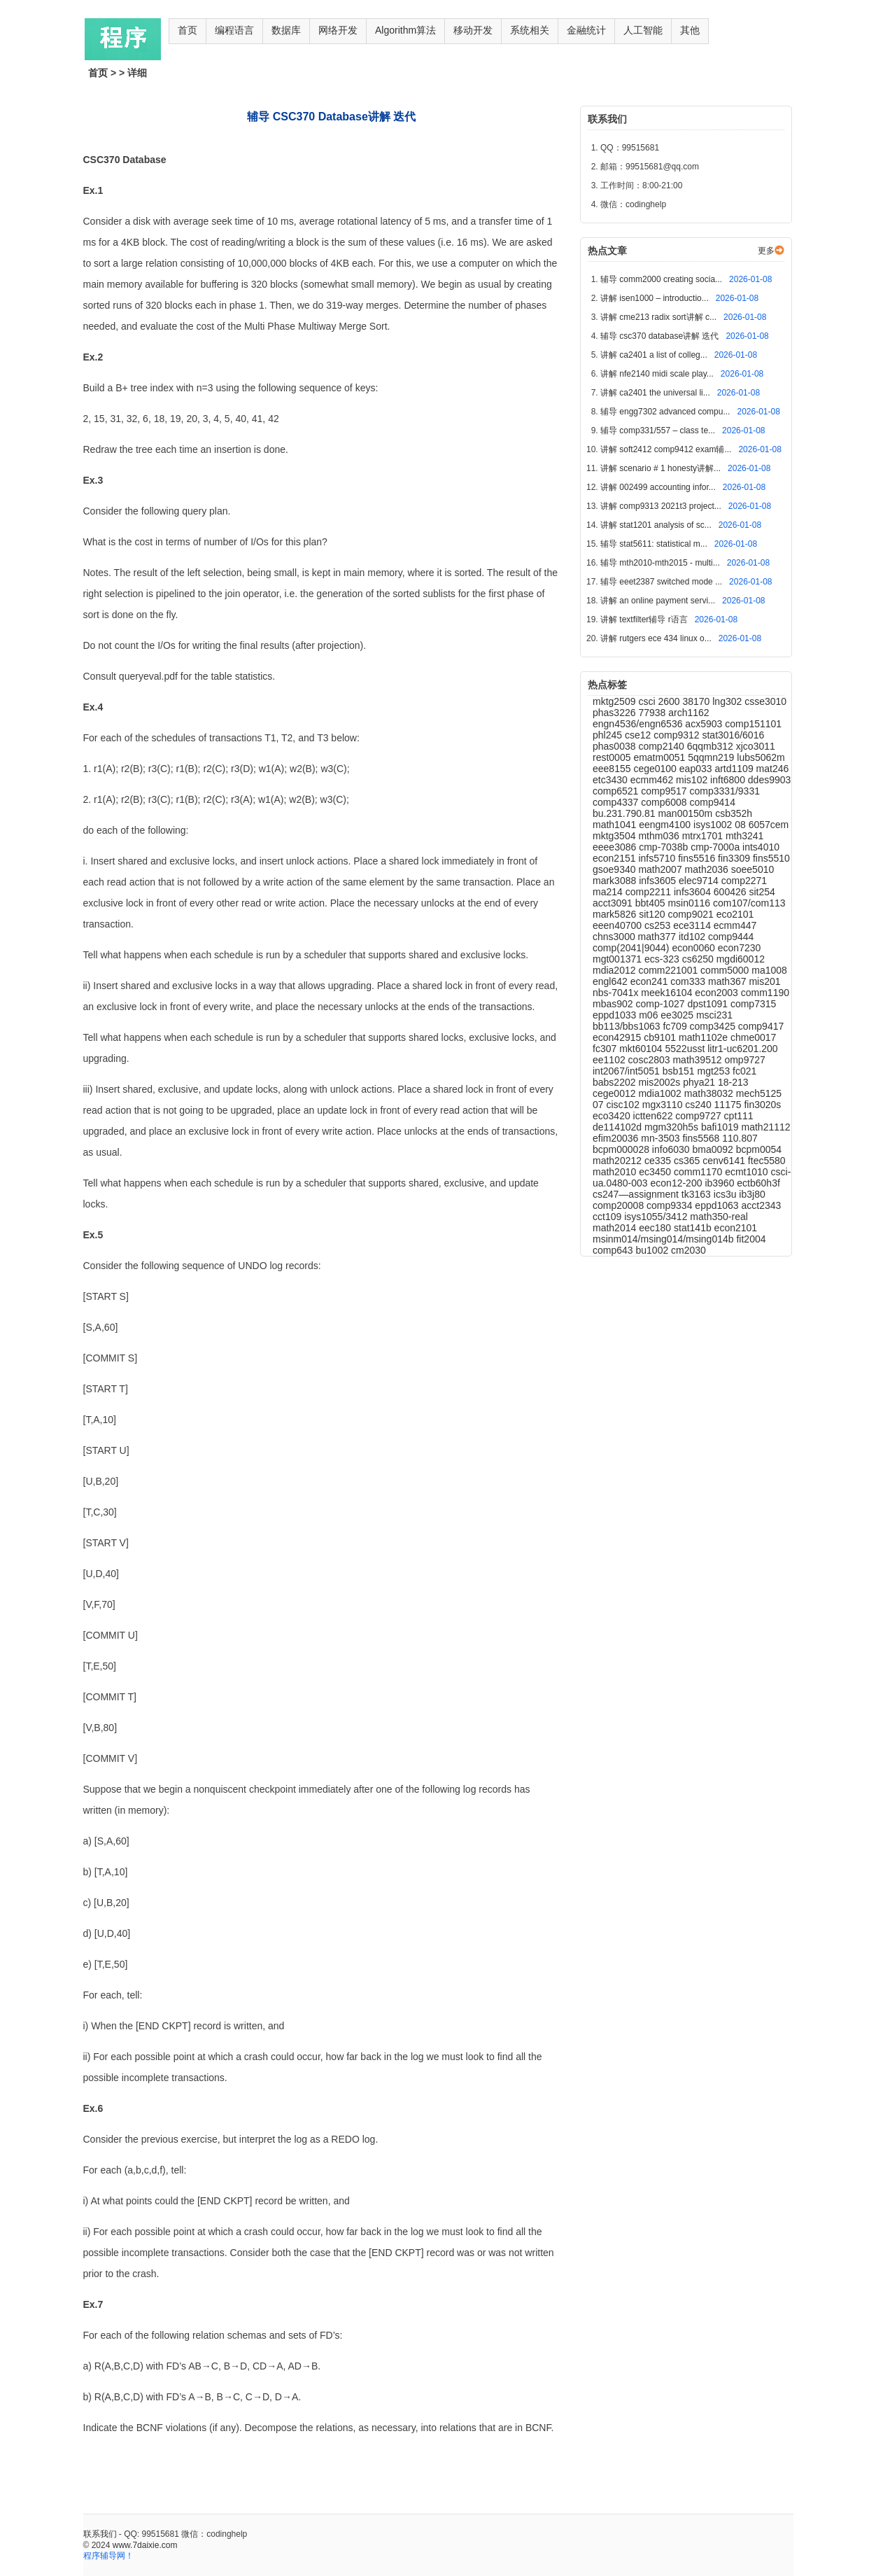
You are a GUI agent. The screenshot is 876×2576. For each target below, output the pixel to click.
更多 (766, 250)
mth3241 (744, 835)
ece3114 (693, 925)
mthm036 (659, 835)
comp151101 (753, 723)
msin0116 (690, 903)
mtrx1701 (704, 835)
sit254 (762, 891)
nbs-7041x (617, 992)
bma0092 (713, 1149)
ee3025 (678, 1015)
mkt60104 (642, 1048)
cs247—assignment (637, 1194)
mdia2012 (615, 970)
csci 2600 (660, 701)
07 (599, 1104)
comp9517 (665, 791)
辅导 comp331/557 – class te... (658, 430)
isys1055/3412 (657, 1216)
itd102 (693, 936)
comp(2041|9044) (632, 947)
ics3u (727, 1194)
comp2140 (662, 746)
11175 (729, 1104)
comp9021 (691, 914)
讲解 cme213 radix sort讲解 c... (659, 317)
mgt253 (715, 1071)
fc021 (744, 1071)
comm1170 (699, 1171)
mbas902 (614, 1003)
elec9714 (700, 880)
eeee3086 (616, 847)
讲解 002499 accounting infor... (659, 487)
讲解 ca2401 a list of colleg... (654, 355)
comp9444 (731, 936)
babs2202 (615, 1082)
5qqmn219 (712, 757)
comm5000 (725, 970)
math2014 (616, 1227)
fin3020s (762, 1104)
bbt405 (651, 903)
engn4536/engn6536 (639, 723)
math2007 (661, 869)
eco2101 (735, 914)
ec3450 (656, 1171)
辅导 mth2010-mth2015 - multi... (661, 563)
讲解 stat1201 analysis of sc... (657, 525)
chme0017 (753, 1037)
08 (741, 824)
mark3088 (616, 880)
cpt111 (739, 1115)
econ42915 (618, 1037)
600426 (731, 891)
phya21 (700, 1082)
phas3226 (615, 712)
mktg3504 (615, 835)
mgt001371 (618, 959)
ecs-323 (663, 959)
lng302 (728, 701)
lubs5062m (761, 757)
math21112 (766, 1127)
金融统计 (586, 30)
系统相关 (529, 30)
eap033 (697, 768)
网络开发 (338, 30)
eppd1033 (616, 1015)
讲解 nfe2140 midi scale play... (658, 374)
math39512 (698, 1059)
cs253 (658, 925)
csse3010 (765, 701)
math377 (658, 936)
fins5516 (698, 858)
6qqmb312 (711, 746)
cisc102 (624, 1104)
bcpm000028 (622, 1149)
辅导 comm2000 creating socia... (662, 279)
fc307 (606, 1048)
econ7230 (739, 947)
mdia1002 (661, 1093)
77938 (653, 712)
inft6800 (729, 779)
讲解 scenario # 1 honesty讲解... (661, 468)
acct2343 (762, 1205)
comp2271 (744, 880)
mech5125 (759, 1093)
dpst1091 (708, 1003)
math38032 (710, 1093)
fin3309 (735, 858)
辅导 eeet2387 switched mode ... (662, 582)
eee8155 (613, 768)
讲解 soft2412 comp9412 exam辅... (667, 449)
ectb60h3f (758, 1183)
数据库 (286, 30)
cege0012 (615, 1093)
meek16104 (668, 992)
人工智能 (643, 30)
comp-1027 (661, 1003)
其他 (690, 30)
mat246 (772, 768)
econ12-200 (678, 1183)
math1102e (704, 1037)
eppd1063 (718, 1205)
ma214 (609, 891)
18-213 (733, 1082)
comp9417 (761, 1026)
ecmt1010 (747, 1171)
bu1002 (653, 1250)
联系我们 (100, 2534)
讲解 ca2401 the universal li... (656, 393)
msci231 (714, 1015)
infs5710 (658, 858)
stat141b (694, 1227)
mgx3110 (663, 1104)
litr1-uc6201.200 (742, 1048)
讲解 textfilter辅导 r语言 (645, 619)
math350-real (719, 1216)
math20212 (618, 1160)
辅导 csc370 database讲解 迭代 (660, 336)
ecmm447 (735, 925)
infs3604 (694, 891)
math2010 (616, 1171)
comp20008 (620, 1205)
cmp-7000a (716, 847)
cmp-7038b (665, 847)
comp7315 (753, 1003)
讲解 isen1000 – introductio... (655, 298)
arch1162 (688, 712)
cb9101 (661, 1037)
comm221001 (669, 970)
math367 (728, 981)
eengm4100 (666, 824)
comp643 (614, 1250)
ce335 (659, 1160)
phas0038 (615, 746)
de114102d (618, 1127)
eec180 (656, 1227)
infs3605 (659, 880)
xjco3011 (755, 746)
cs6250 (699, 959)
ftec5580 (767, 1160)
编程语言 (234, 30)
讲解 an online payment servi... (658, 601)
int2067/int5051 (628, 1071)
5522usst (686, 1048)
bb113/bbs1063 (628, 1026)
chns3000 (615, 936)
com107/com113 (749, 903)
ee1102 (610, 1059)
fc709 (676, 1026)
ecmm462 (653, 779)
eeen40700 (618, 925)
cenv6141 (725, 1160)
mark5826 (616, 914)
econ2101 (736, 1227)
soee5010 (753, 869)
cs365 (688, 1160)
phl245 (609, 735)
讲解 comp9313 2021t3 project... (661, 506)
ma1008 (769, 970)
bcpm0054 (759, 1149)
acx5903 (705, 723)
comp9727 (699, 1115)
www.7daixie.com (145, 2545)
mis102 (693, 779)
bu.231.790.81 (625, 813)
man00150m (686, 813)
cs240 (699, 1104)
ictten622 (654, 1115)
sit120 (653, 914)
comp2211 (650, 891)
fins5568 (702, 1138)
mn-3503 (661, 1138)
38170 (697, 701)
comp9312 (678, 735)
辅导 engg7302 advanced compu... (666, 411)
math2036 (708, 869)
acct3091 (614, 903)
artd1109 (735, 768)
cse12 (639, 735)
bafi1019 (721, 1127)
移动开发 (473, 30)
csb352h (733, 813)
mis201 (764, 981)
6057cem (769, 824)
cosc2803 (650, 1059)
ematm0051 (660, 757)
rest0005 (613, 757)
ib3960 (721, 1183)
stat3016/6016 (733, 735)
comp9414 (712, 802)
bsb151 (680, 1071)
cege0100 (656, 768)
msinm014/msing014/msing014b (664, 1239)
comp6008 (665, 802)
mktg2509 (615, 701)
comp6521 (617, 791)
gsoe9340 (615, 869)
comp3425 (714, 1026)
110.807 (740, 1138)
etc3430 (611, 779)
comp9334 (671, 1205)
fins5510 (771, 858)
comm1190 (765, 992)
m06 (649, 1015)
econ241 (650, 981)
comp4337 (617, 802)
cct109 (608, 1216)
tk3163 (697, 1194)
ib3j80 (752, 1194)
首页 (187, 30)
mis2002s (660, 1082)
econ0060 (694, 947)
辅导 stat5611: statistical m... (654, 544)
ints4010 (760, 847)
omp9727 (744, 1059)
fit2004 (750, 1239)
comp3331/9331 (725, 791)
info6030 (672, 1149)
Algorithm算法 (405, 30)
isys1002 (714, 824)
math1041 (616, 824)
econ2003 (717, 992)
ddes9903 (769, 779)
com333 (689, 981)
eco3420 (613, 1115)
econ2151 (615, 858)
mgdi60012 (740, 959)
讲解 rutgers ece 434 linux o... (657, 638)
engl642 (611, 981)
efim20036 (617, 1138)
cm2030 (688, 1250)
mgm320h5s (672, 1127)
